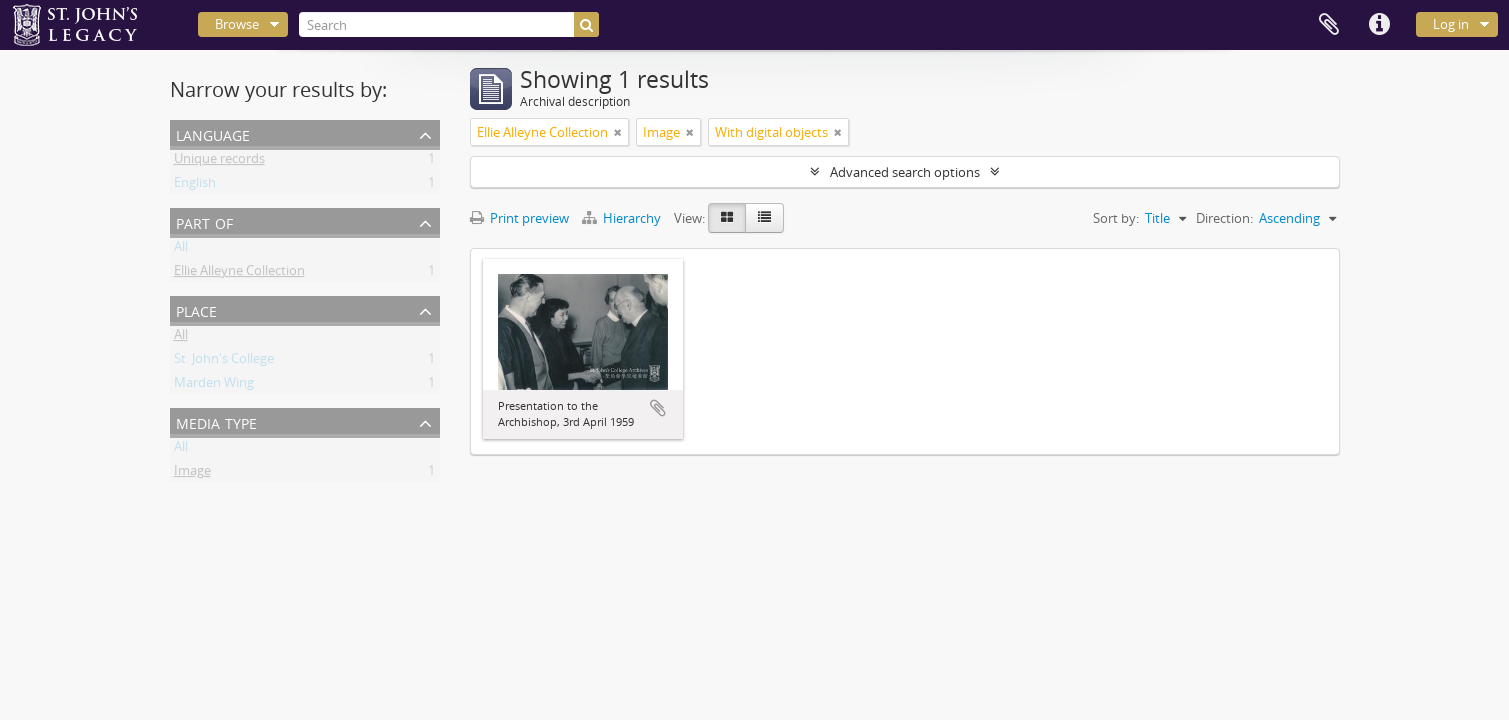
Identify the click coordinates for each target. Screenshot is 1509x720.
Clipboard (1329, 25)
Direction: (1224, 218)
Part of (204, 221)
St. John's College (224, 362)
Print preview (519, 218)
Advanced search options (905, 172)
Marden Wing (214, 386)
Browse (237, 24)
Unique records (219, 162)
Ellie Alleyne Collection (239, 274)
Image (192, 474)
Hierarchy (623, 218)
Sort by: (1116, 218)
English (195, 186)
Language (213, 133)
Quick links (1379, 25)
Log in (1451, 24)
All (181, 250)
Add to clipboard (658, 408)
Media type (216, 421)
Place (196, 309)
